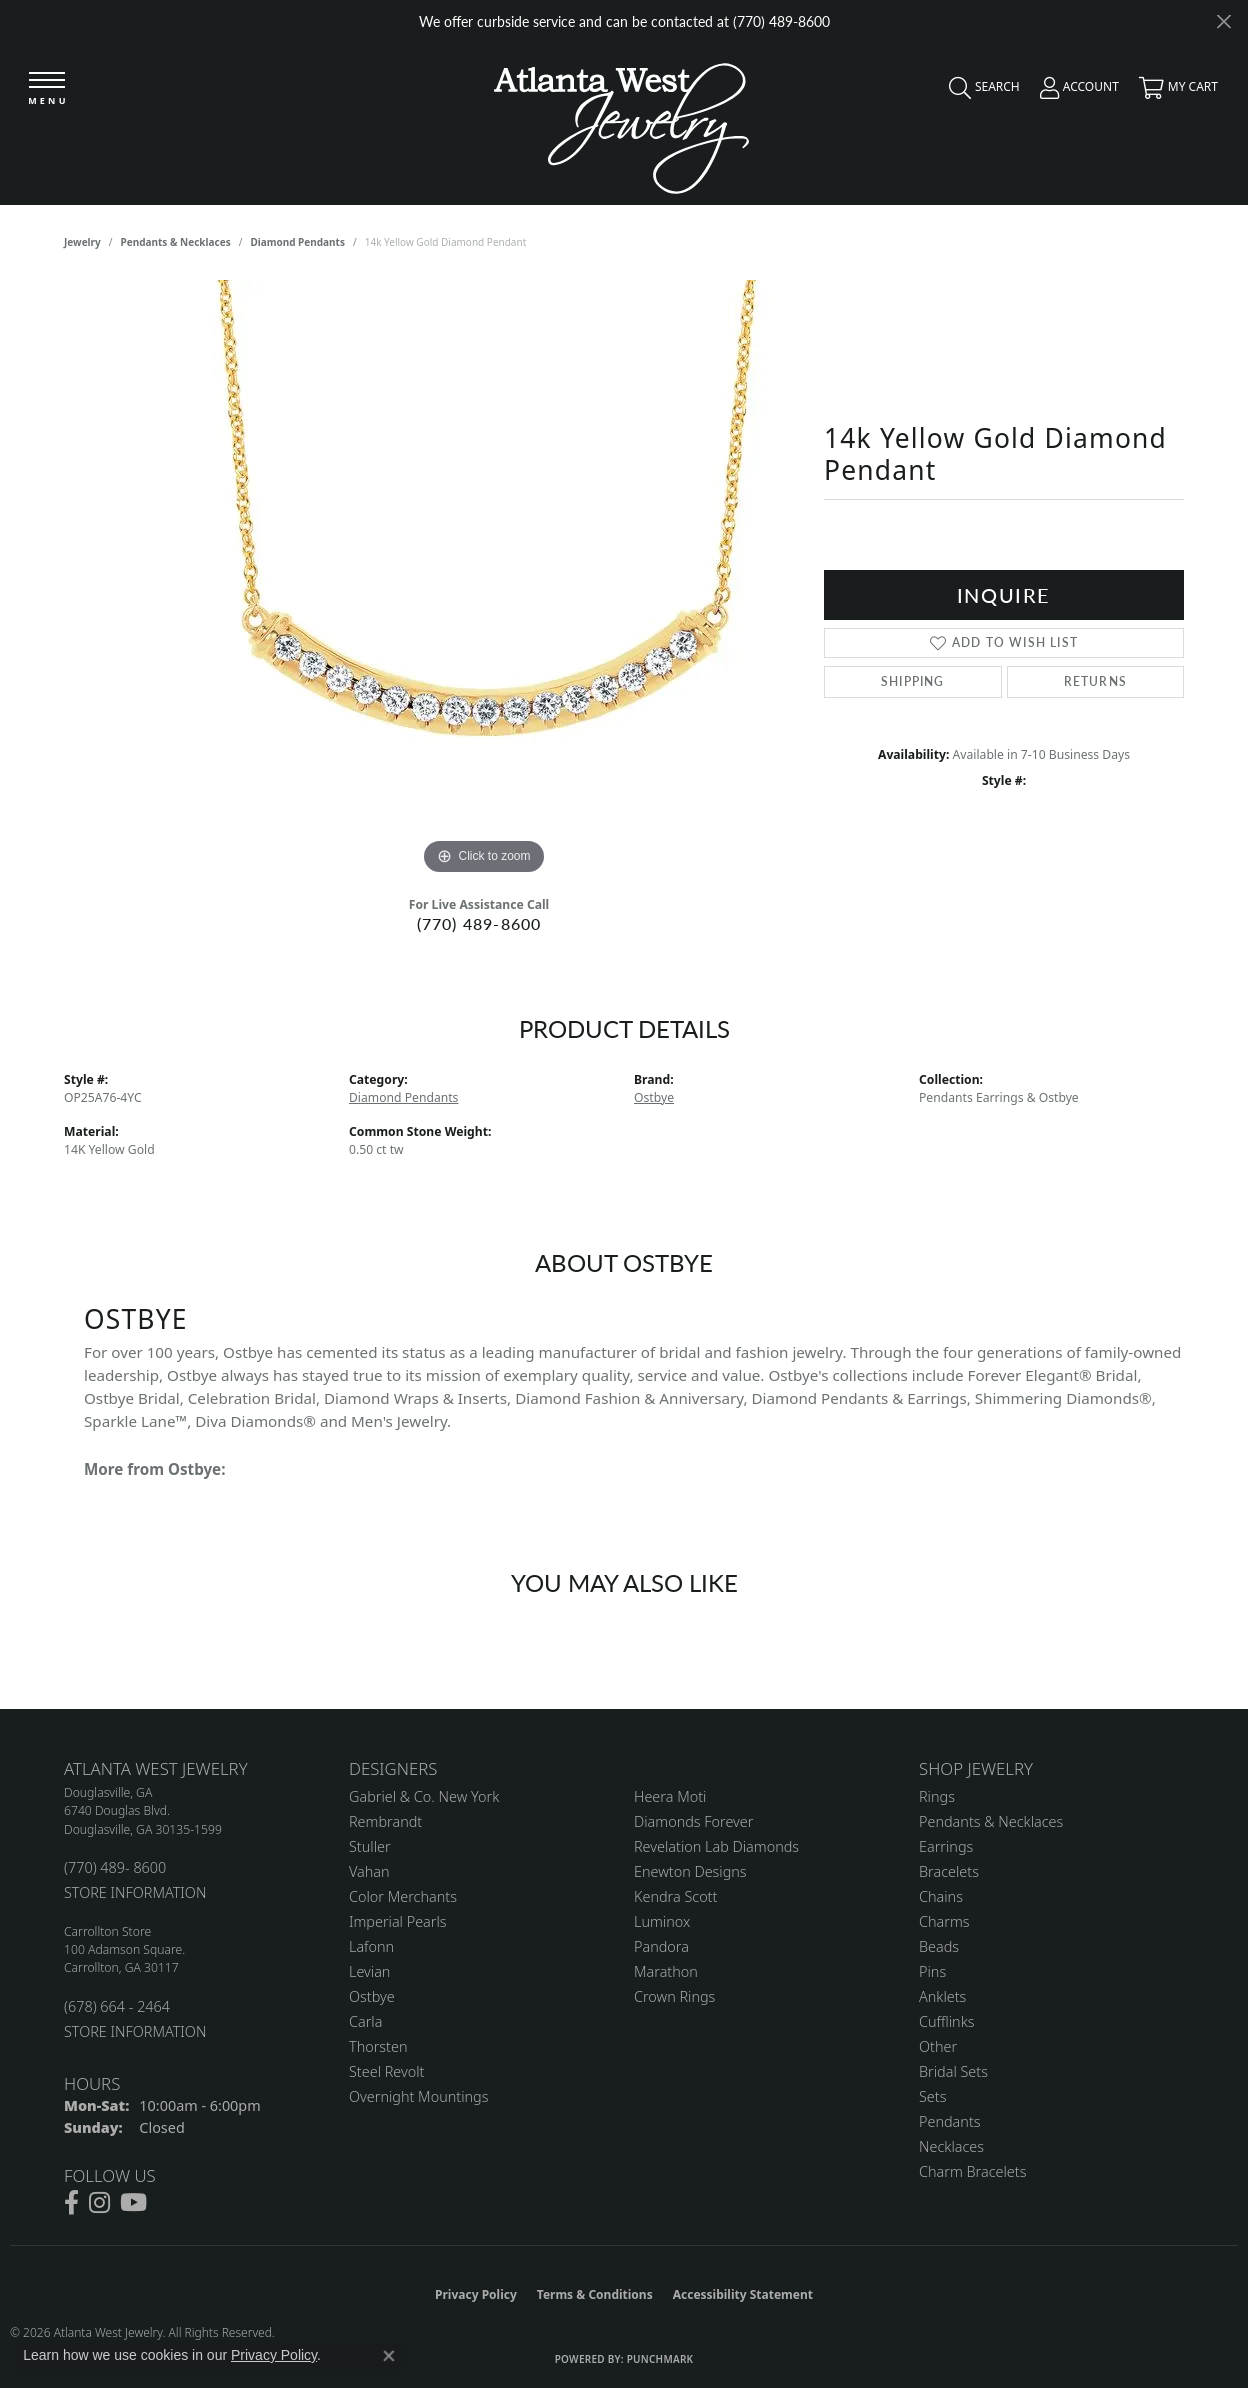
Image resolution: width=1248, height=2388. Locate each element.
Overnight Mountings (418, 2096)
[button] (979, 92)
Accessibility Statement (743, 2294)
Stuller (370, 1846)
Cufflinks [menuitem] (947, 2021)
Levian (369, 1971)
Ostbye (654, 1097)
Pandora (661, 1946)
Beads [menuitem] (939, 1946)
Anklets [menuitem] (942, 1996)
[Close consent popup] (389, 2356)
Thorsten (378, 2046)
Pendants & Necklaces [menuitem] (991, 1821)
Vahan (369, 1871)
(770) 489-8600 (479, 923)
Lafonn (371, 1946)
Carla (365, 2021)
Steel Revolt (386, 2071)
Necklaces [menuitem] (951, 2146)
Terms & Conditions (595, 2294)
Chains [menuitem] (941, 1896)
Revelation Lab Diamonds (716, 1846)
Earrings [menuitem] (946, 1846)
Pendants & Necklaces (176, 242)
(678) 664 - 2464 (117, 2006)
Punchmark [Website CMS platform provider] (660, 2359)
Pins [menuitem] (932, 1971)
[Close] (1223, 21)
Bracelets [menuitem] (949, 1871)
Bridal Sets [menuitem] (953, 2071)
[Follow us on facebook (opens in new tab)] (71, 2203)
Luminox (662, 1921)
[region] (484, 580)
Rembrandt (385, 1821)
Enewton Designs (690, 1871)
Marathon (666, 1971)
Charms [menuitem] (944, 1921)
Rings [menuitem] (937, 1796)
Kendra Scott (675, 1896)
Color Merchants (403, 1896)
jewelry (82, 242)
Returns (1095, 681)
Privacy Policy (476, 2294)
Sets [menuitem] (932, 2096)
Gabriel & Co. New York (424, 1796)
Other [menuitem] (938, 2046)
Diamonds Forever (693, 1821)
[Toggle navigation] (47, 89)
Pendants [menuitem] (950, 2121)
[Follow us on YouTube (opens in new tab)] (133, 2203)
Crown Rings (674, 1996)
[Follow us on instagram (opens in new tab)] (99, 2203)
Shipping (913, 681)
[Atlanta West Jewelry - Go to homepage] (621, 123)
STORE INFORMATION (135, 1892)
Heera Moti (670, 1796)
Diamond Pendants (297, 242)
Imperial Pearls (398, 1921)
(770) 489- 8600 (115, 1867)
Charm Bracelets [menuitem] (972, 2171)
